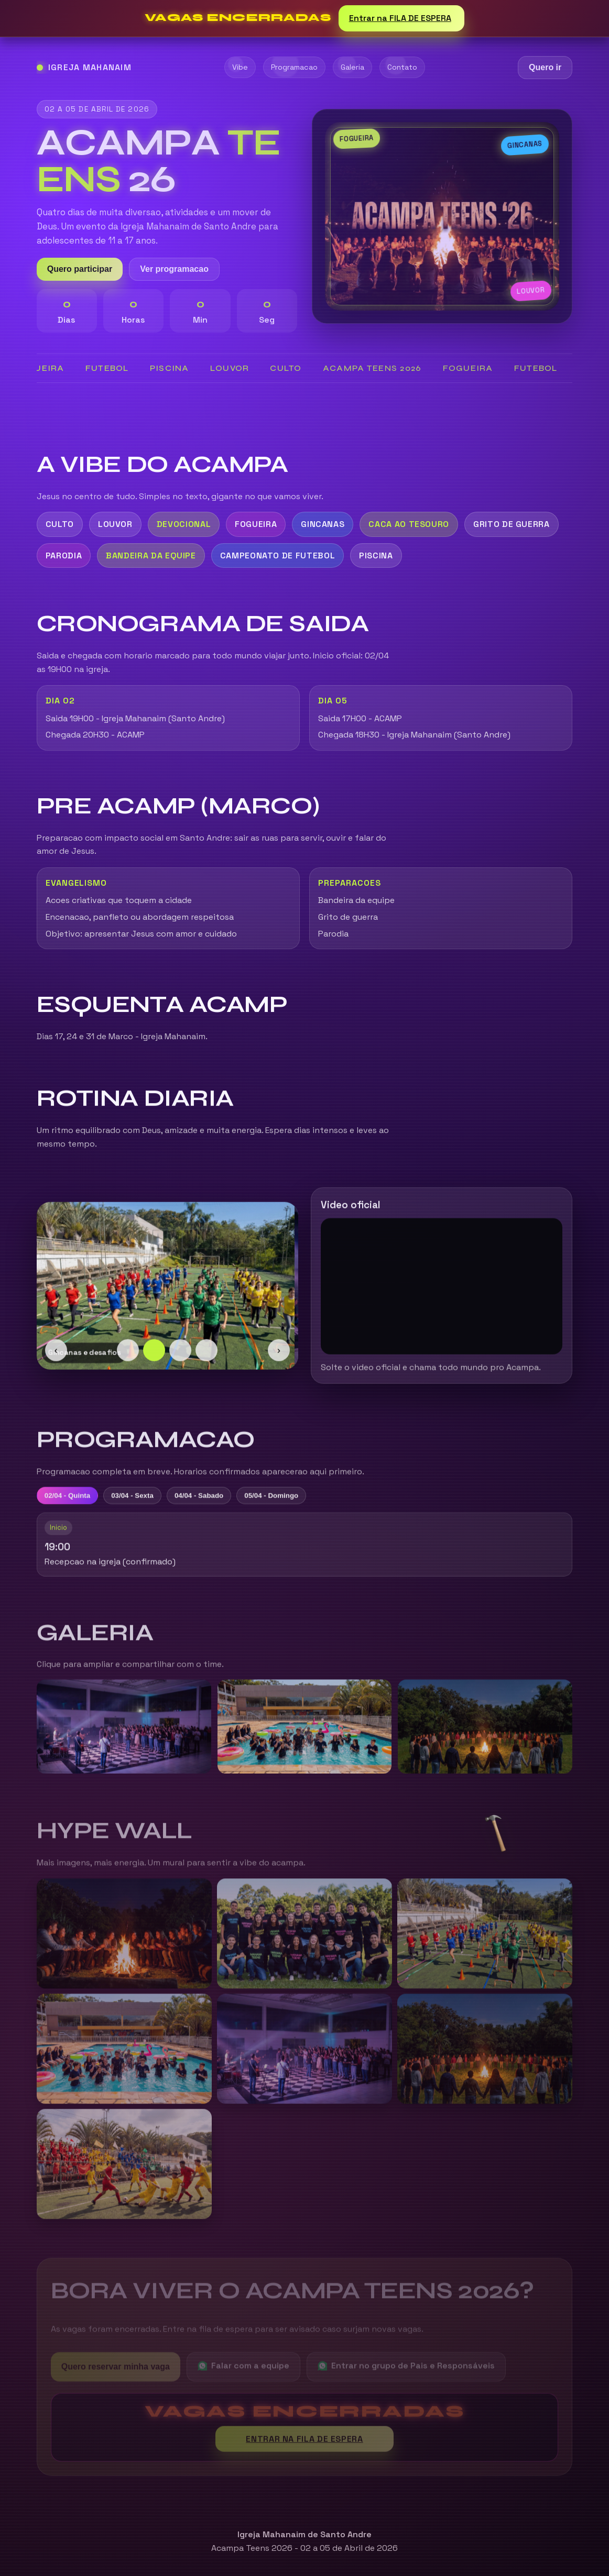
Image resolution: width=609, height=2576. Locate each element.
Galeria (352, 67)
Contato (402, 67)
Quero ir (545, 68)
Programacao (294, 67)
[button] (497, 1831)
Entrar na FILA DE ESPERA (401, 18)
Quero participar (80, 269)
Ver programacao (174, 269)
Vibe (240, 67)
